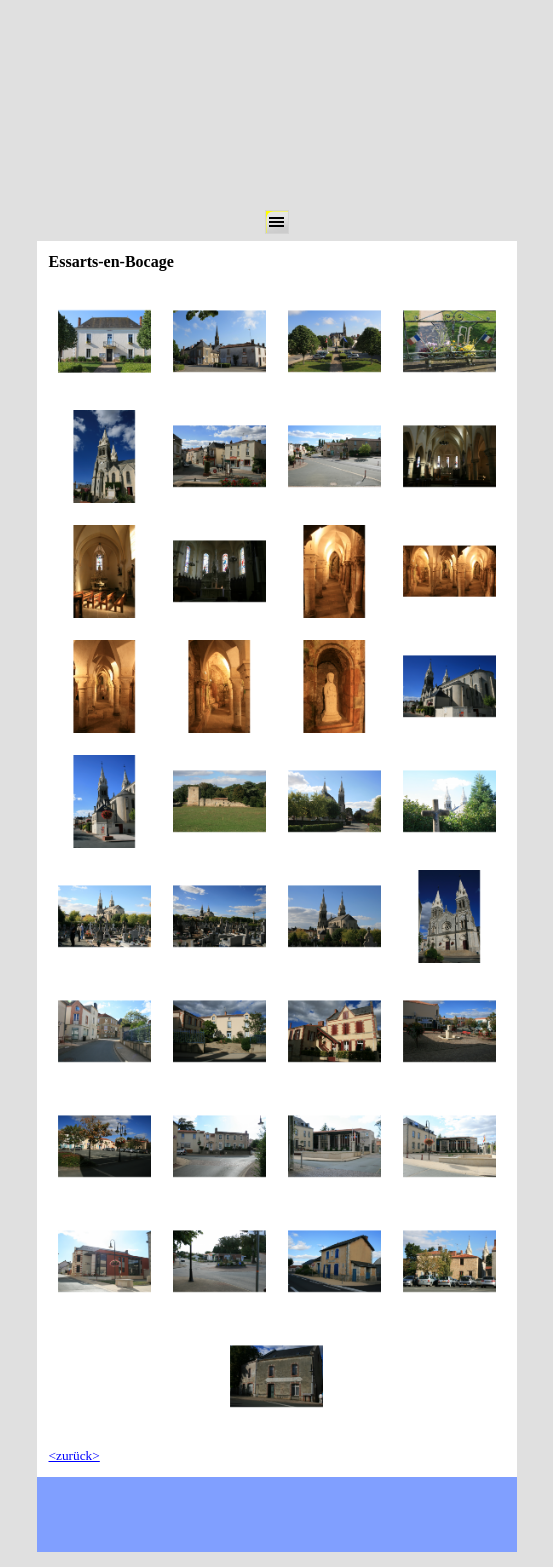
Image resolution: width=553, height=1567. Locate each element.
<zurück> (74, 1455)
